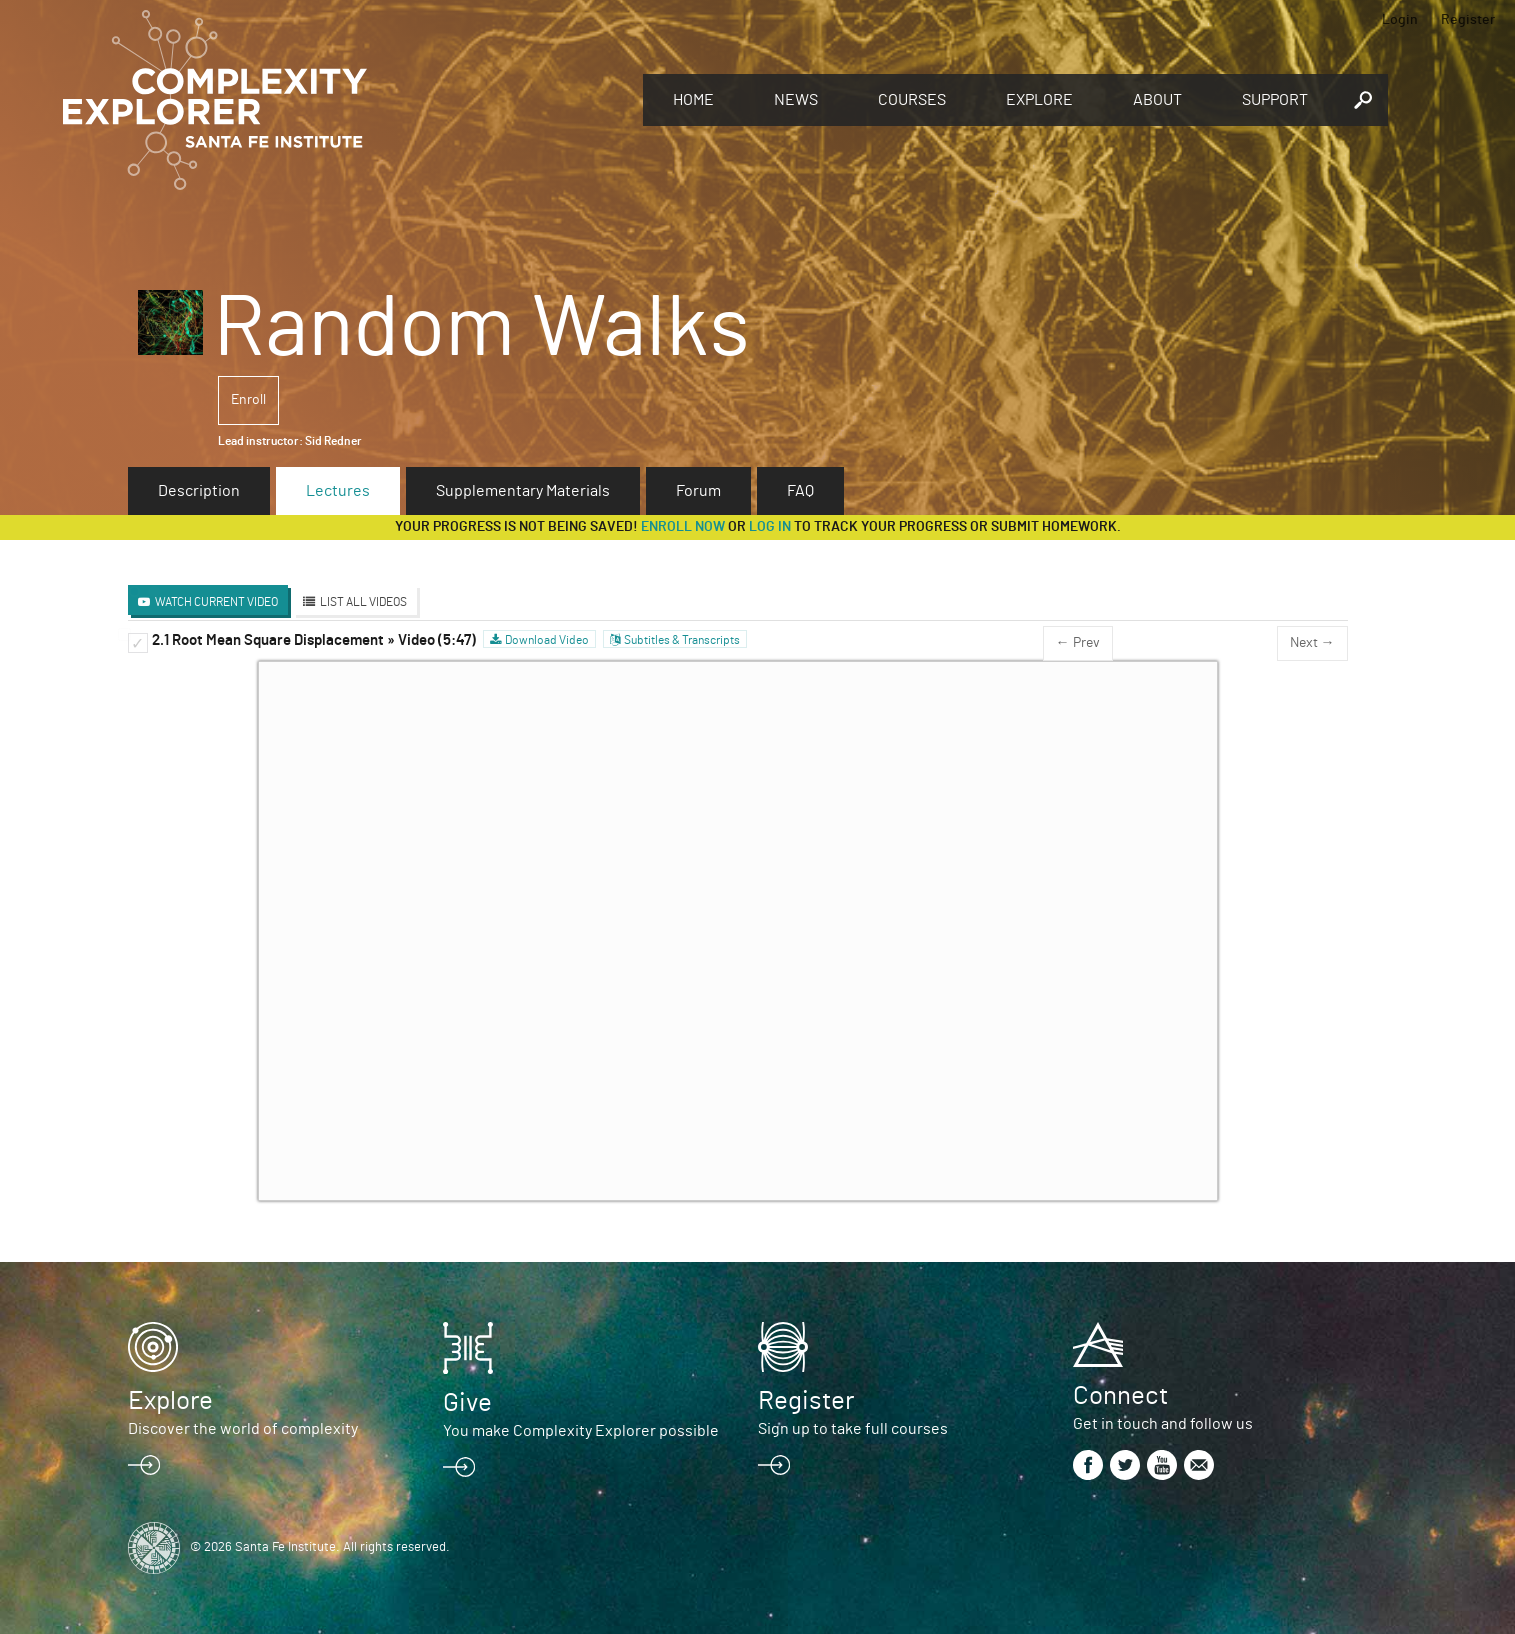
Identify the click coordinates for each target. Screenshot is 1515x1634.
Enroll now (683, 527)
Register (1468, 20)
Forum (698, 491)
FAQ (800, 491)
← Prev (1078, 643)
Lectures (338, 491)
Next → (1312, 643)
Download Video (547, 640)
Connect (1120, 1396)
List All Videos (363, 602)
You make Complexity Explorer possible (581, 1431)
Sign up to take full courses (853, 1429)
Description (199, 491)
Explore (1039, 100)
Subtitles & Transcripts (682, 640)
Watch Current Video (216, 602)
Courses (912, 100)
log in (770, 527)
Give (467, 1403)
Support (1275, 100)
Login (1400, 20)
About (1157, 100)
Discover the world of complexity (243, 1429)
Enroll (248, 400)
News (796, 100)
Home (693, 100)
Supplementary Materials (523, 491)
